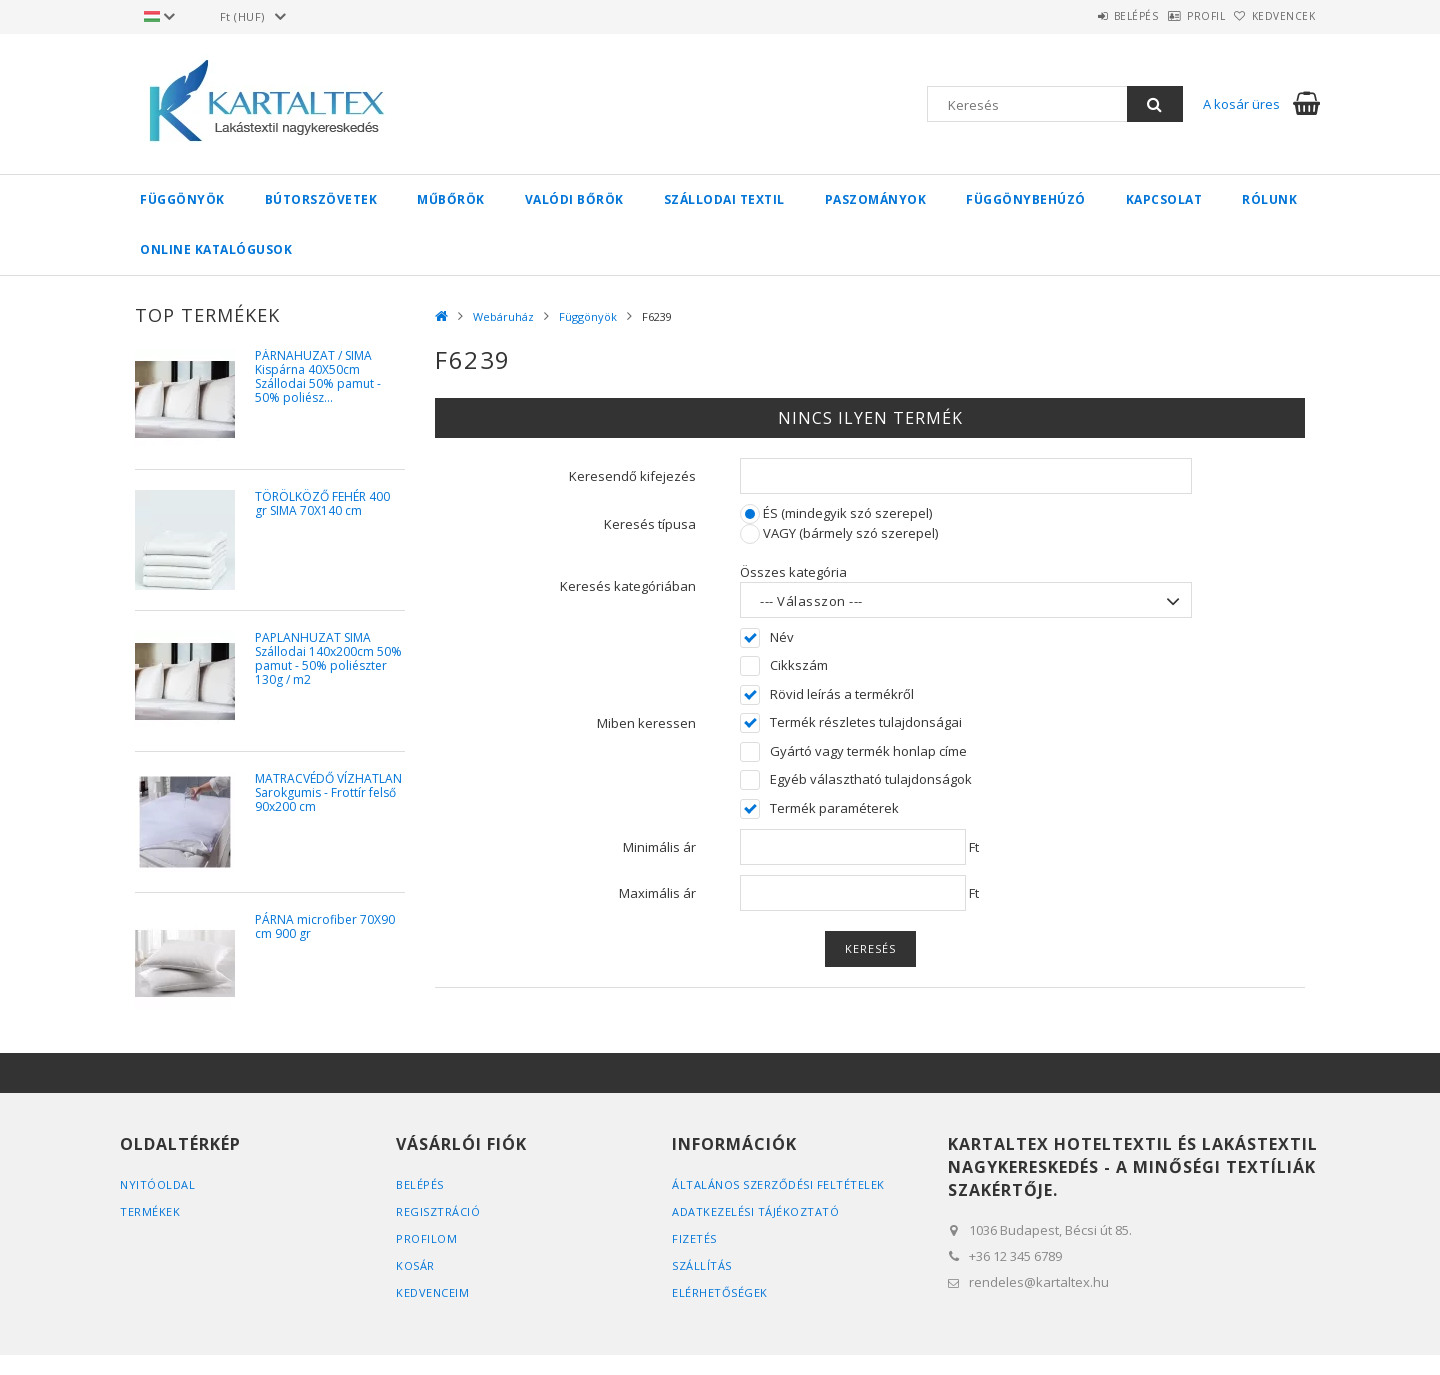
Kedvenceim (432, 1292)
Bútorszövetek (321, 199)
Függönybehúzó (1026, 199)
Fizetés (694, 1238)
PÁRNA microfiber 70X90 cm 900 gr (325, 927)
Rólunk (1269, 199)
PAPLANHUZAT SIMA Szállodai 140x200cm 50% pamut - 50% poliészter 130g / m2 (328, 659)
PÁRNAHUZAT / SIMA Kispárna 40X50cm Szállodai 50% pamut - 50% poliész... (318, 377)
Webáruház (503, 316)
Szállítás (702, 1265)
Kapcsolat (1164, 199)
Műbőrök (451, 199)
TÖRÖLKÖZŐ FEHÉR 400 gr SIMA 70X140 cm (322, 504)
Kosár (415, 1265)
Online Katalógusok (216, 249)
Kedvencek (1274, 16)
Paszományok (876, 199)
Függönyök (182, 199)
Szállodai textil (724, 199)
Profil (1175, 16)
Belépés (1084, 16)
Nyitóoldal (157, 1184)
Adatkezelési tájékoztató (755, 1211)
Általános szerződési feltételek (778, 1184)
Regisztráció (438, 1211)
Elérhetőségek (720, 1292)
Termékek (150, 1211)
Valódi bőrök (574, 199)
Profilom (426, 1238)
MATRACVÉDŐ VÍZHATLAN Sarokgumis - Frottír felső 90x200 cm (328, 793)
